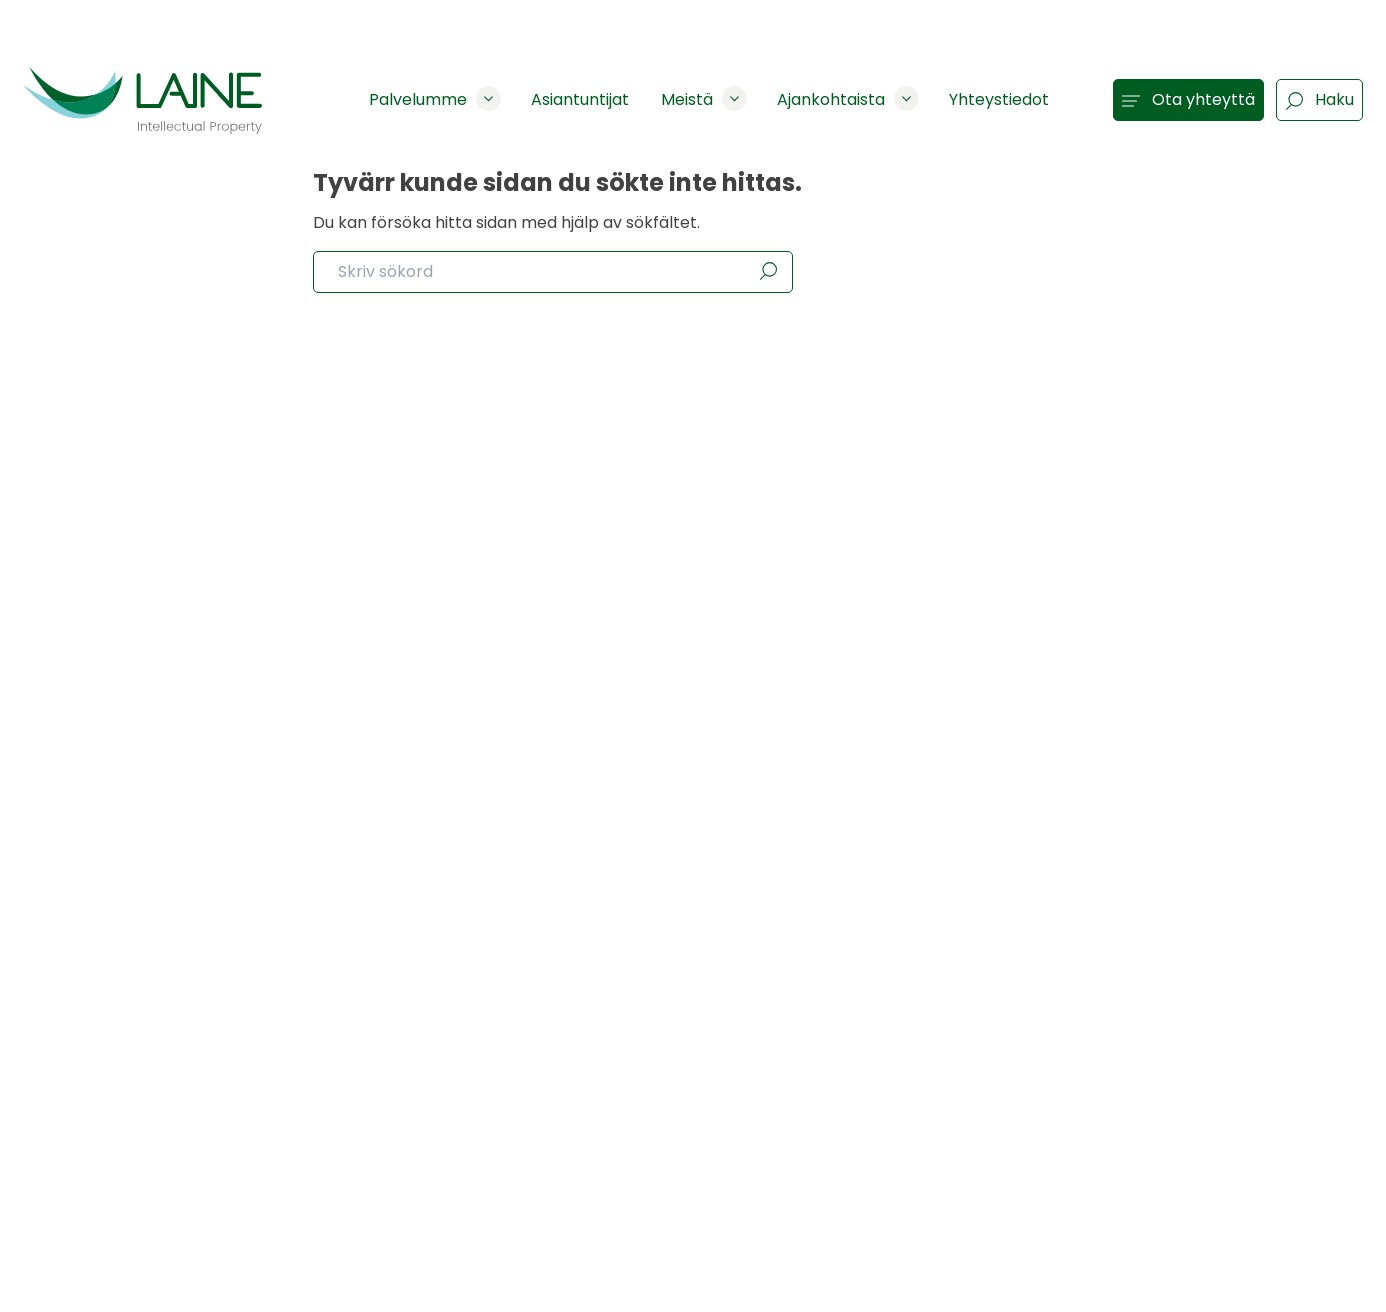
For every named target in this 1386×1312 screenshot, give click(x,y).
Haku (1319, 99)
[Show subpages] (488, 98)
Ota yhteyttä (1188, 99)
